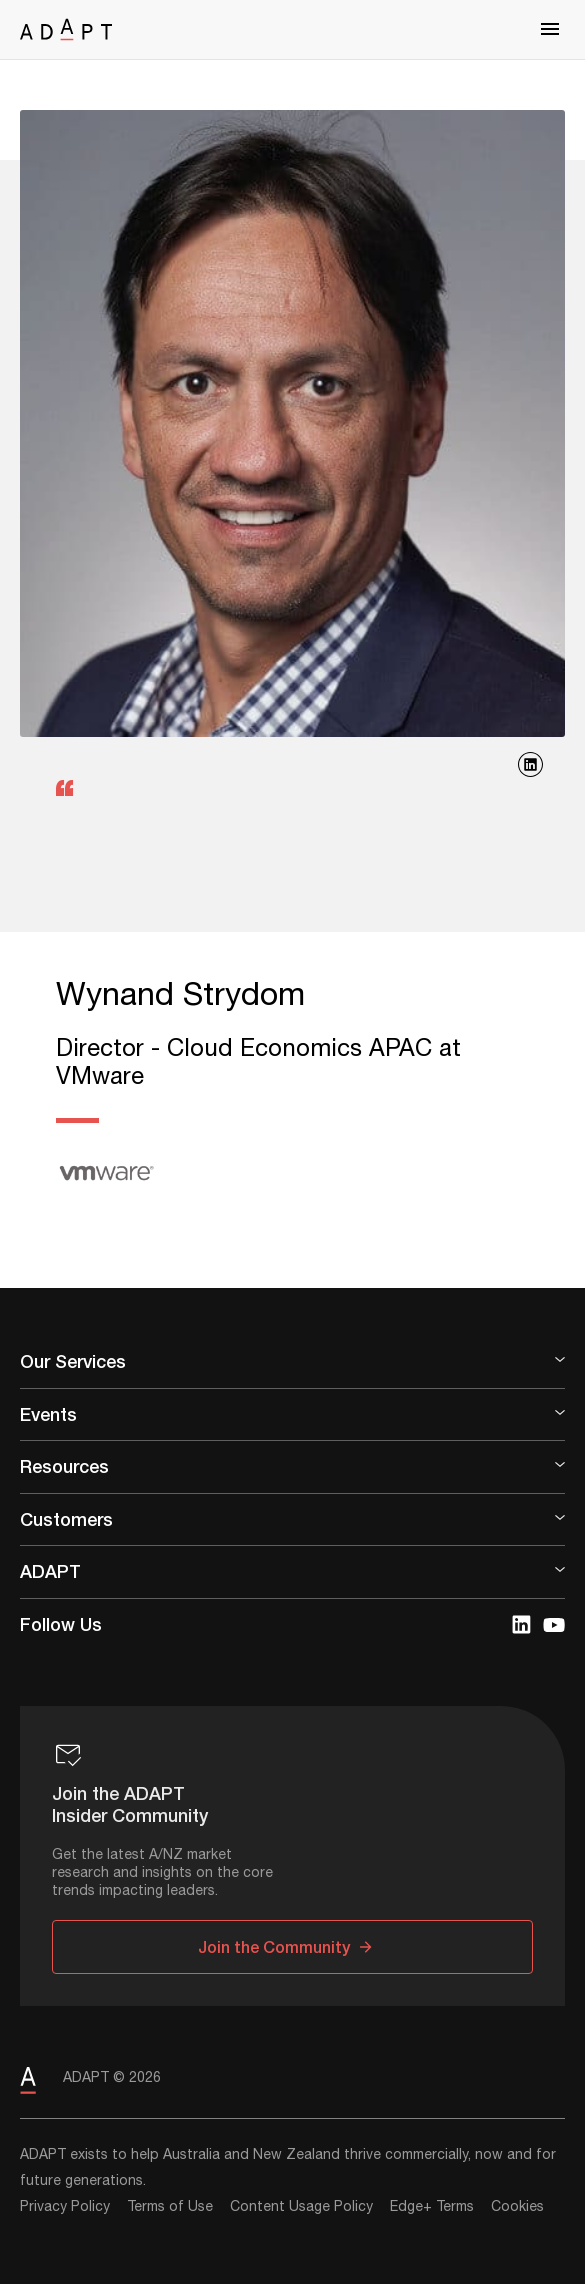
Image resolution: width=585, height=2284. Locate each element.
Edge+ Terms (432, 2207)
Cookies (517, 2207)
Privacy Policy (65, 2207)
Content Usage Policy (301, 2207)
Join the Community (274, 1946)
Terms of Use (170, 2207)
